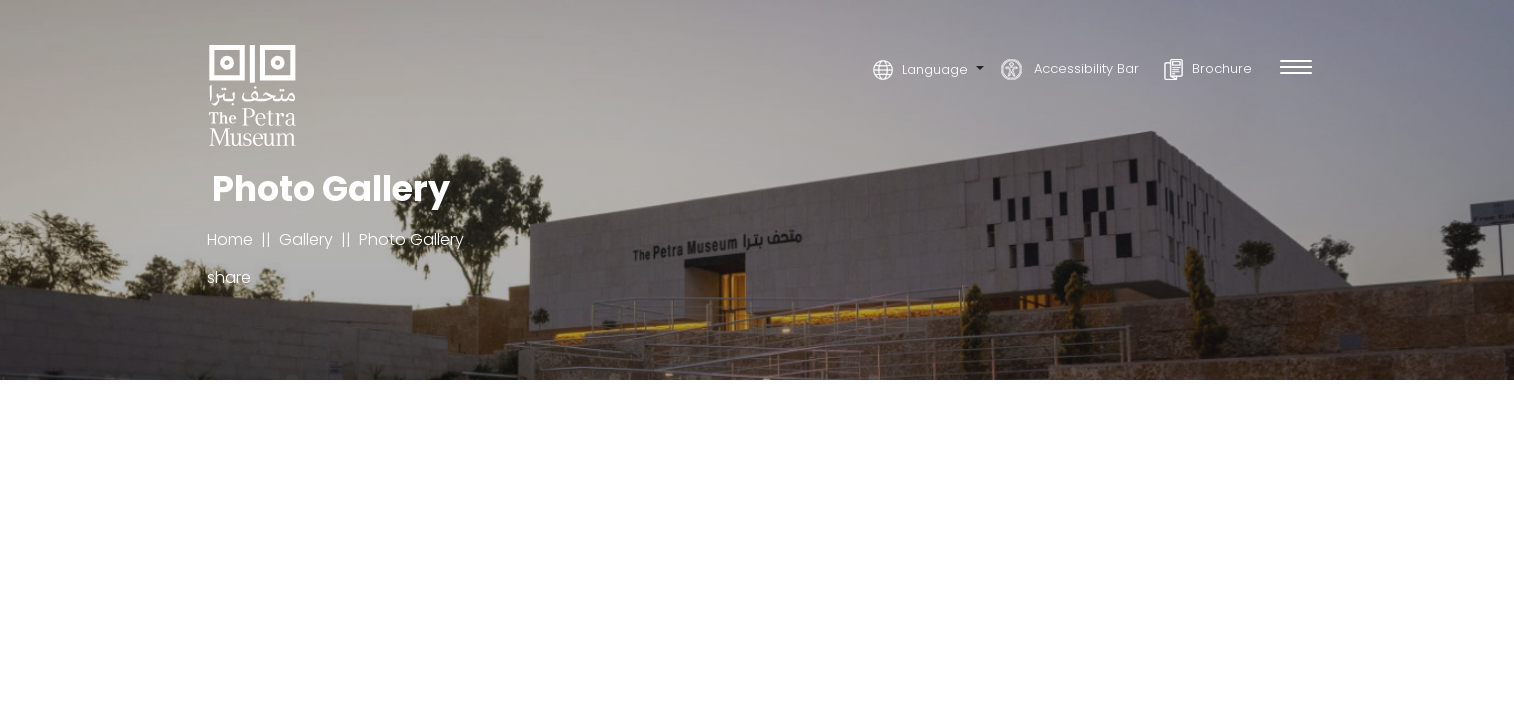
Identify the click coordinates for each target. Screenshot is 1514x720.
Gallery (306, 239)
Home (230, 239)
